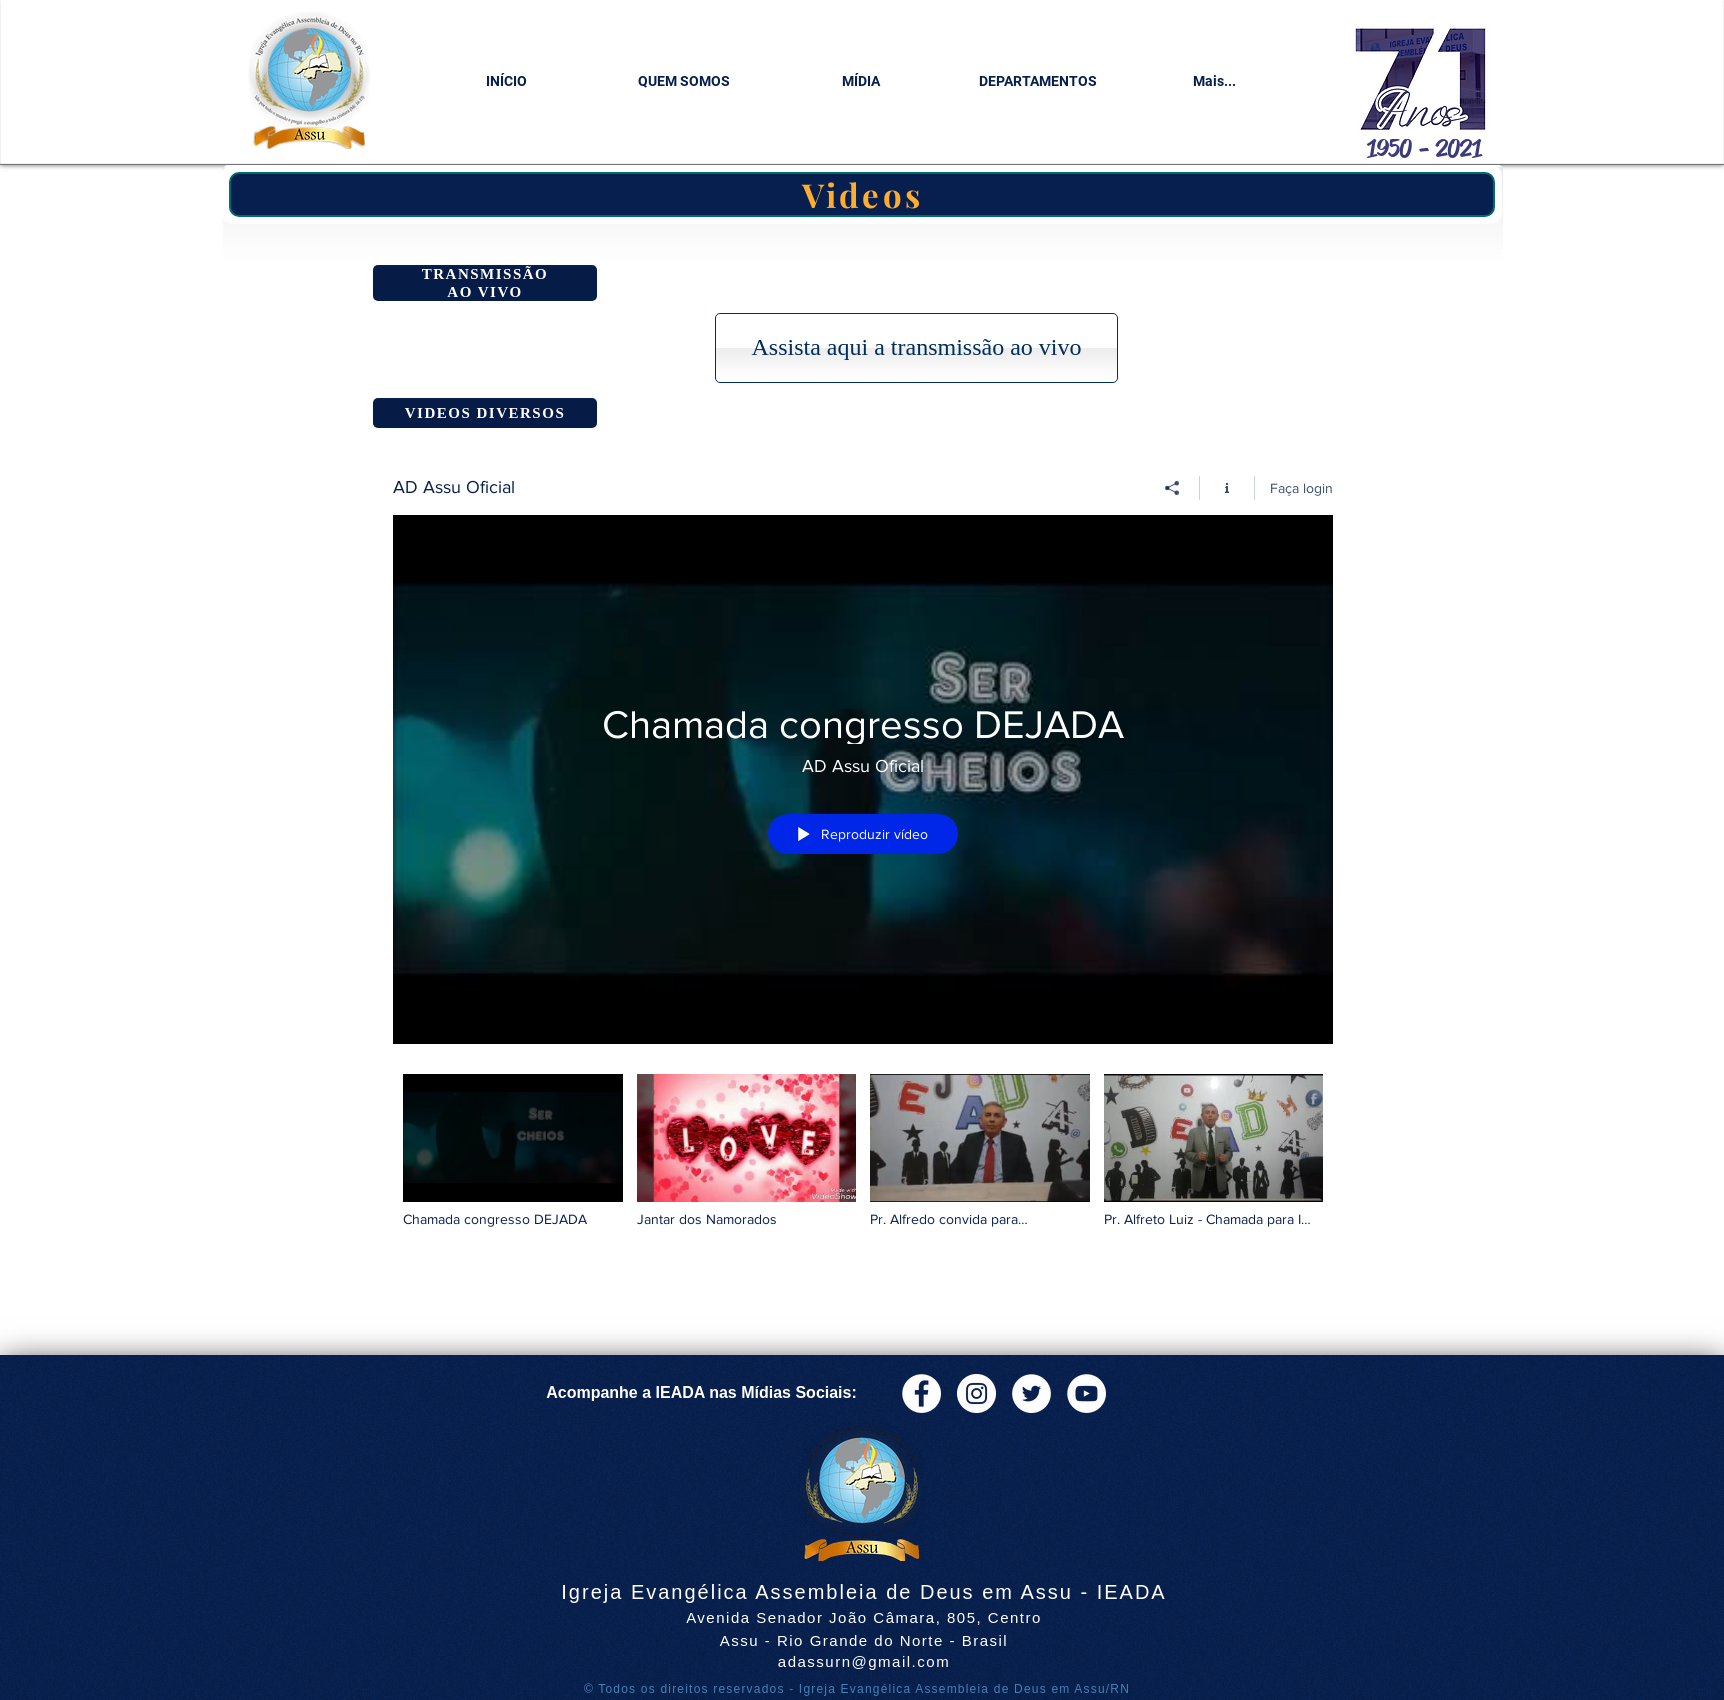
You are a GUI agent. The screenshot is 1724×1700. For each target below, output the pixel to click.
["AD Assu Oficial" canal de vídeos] (863, 1164)
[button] (683, 81)
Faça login (1301, 488)
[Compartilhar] (1172, 488)
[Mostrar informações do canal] (1227, 488)
